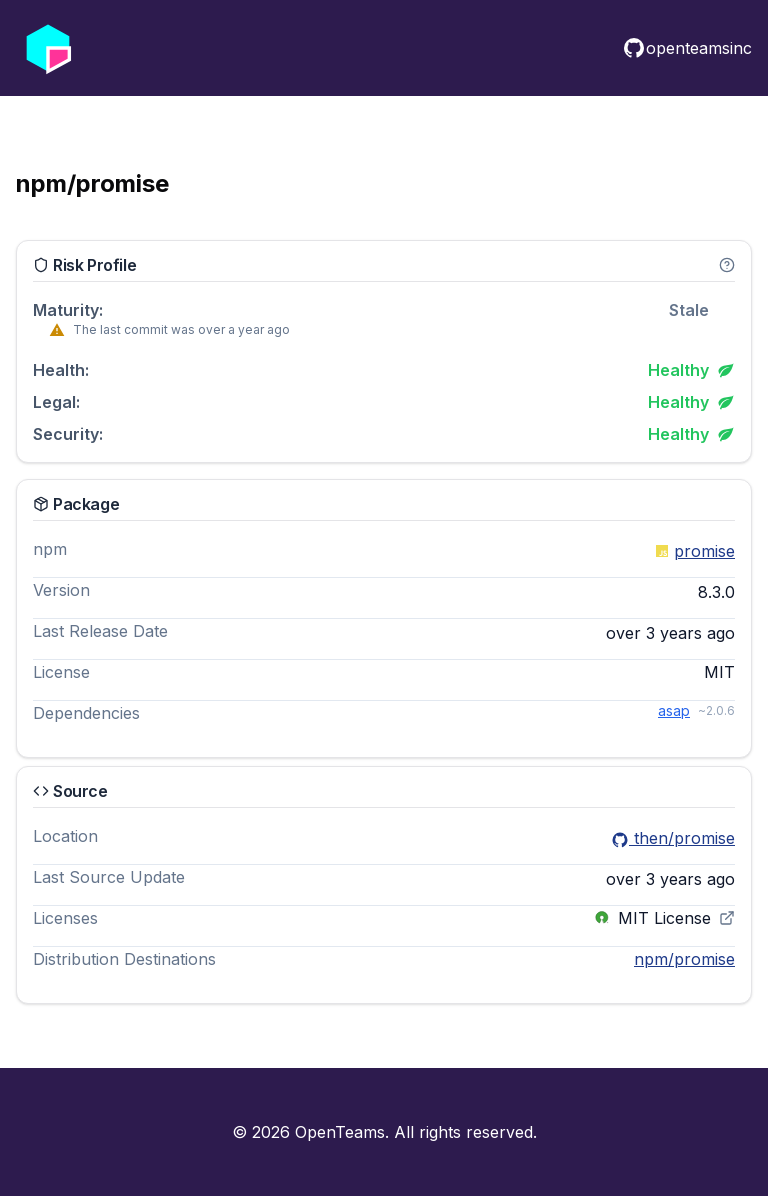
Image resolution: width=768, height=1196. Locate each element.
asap (674, 710)
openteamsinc (687, 48)
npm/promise (684, 959)
